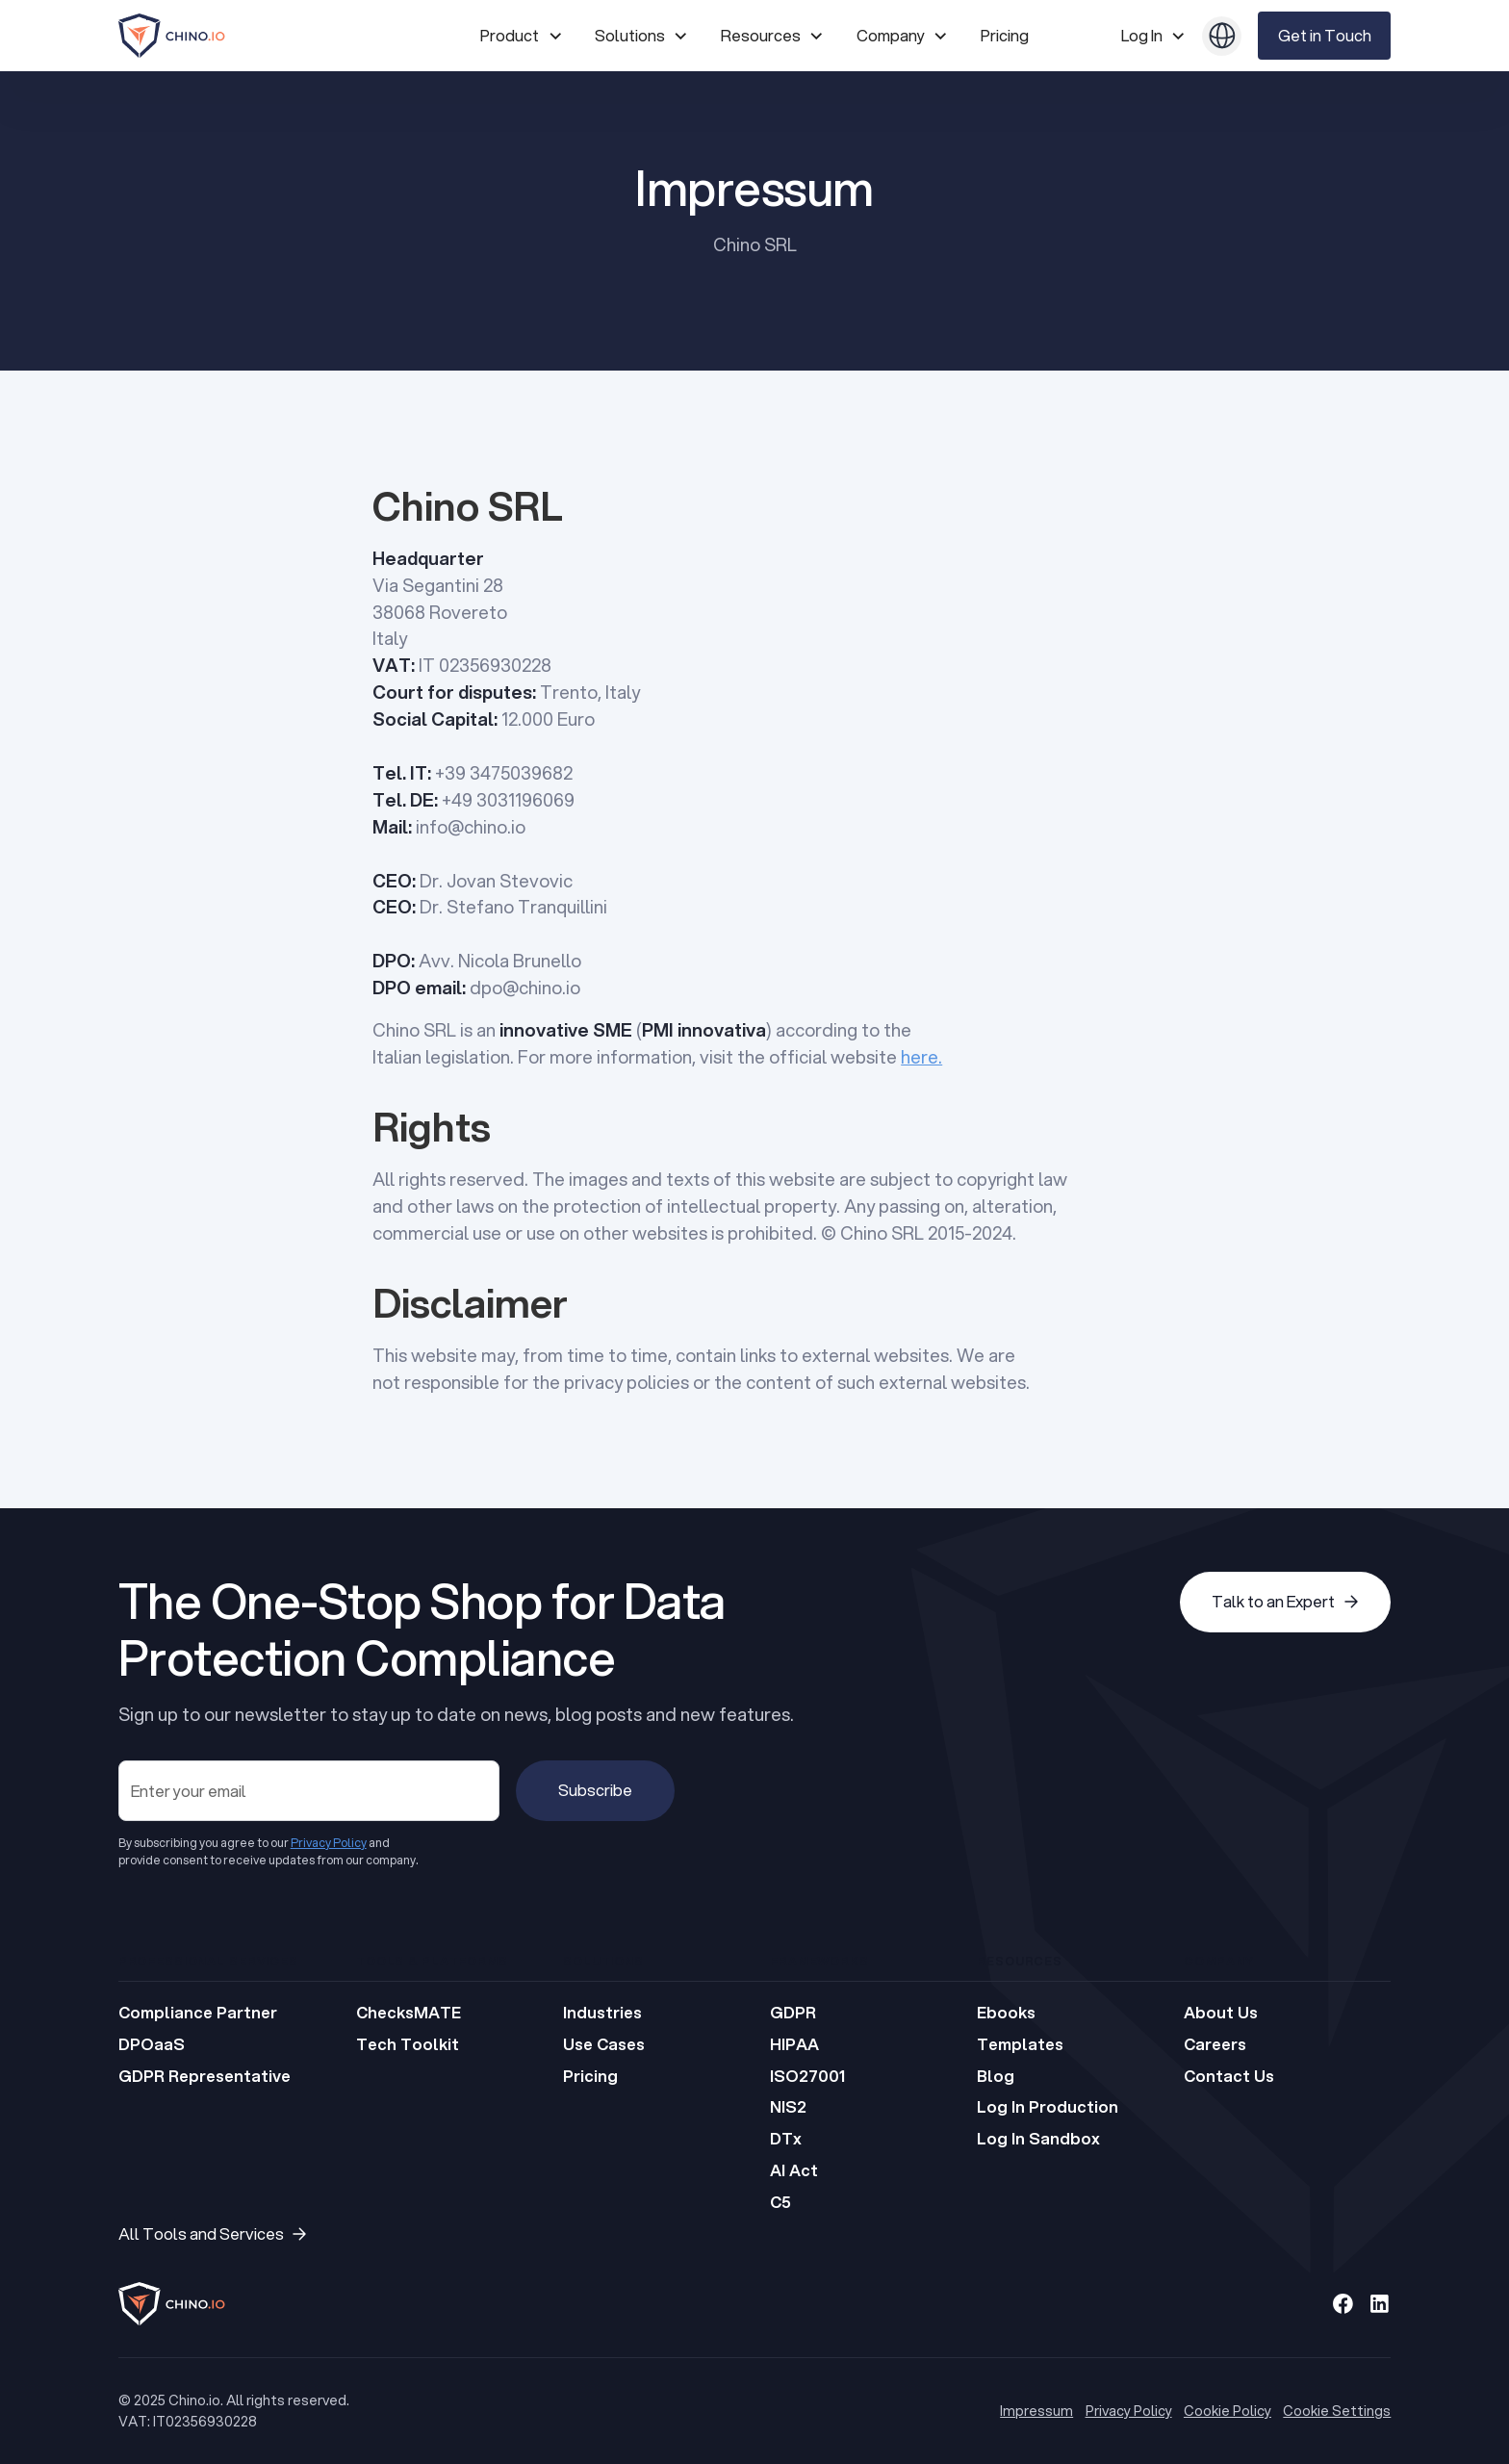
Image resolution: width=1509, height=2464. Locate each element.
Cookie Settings (1337, 2410)
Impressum (1036, 2410)
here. (921, 1056)
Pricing (1005, 35)
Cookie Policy (1227, 2410)
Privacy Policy (1129, 2410)
